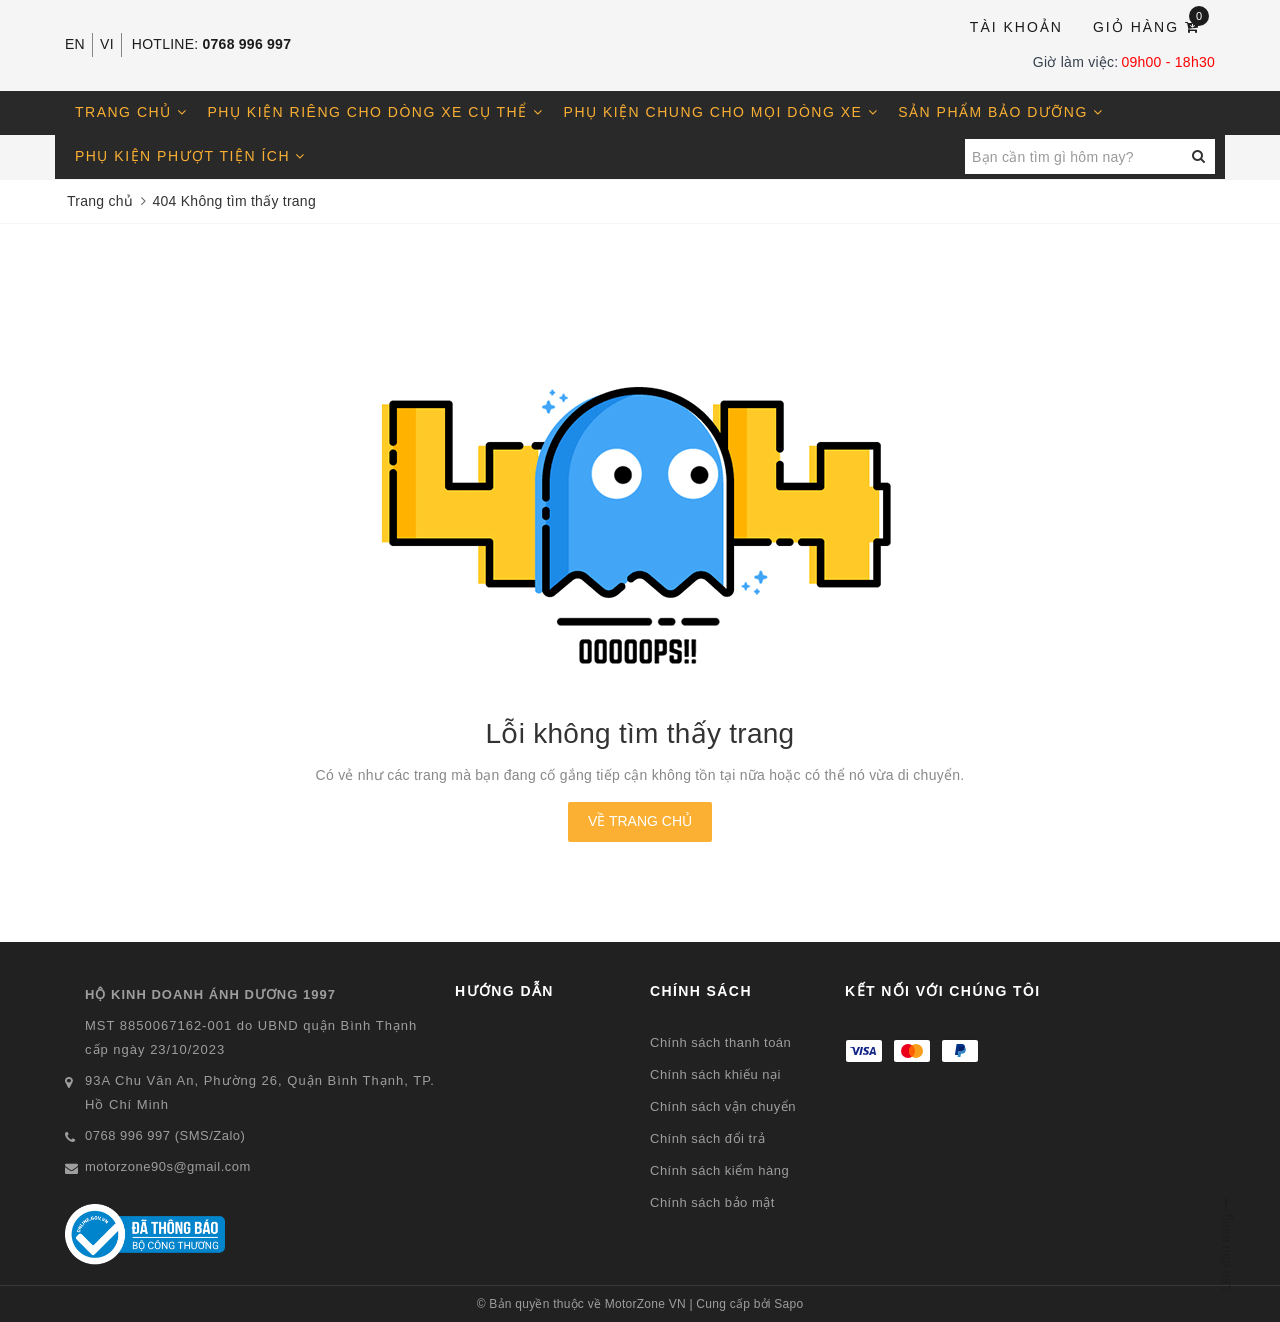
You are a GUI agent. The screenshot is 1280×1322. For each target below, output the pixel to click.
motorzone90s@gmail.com (168, 1166)
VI (107, 44)
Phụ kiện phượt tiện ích (190, 156)
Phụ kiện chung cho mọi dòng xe (721, 112)
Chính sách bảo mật (712, 1202)
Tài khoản (1016, 27)
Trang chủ (131, 112)
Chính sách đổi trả (707, 1138)
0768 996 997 (247, 44)
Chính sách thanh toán (720, 1042)
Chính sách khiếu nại (715, 1074)
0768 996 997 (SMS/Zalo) (165, 1135)
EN (75, 44)
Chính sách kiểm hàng (719, 1170)
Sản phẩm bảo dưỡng (1000, 112)
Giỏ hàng (1151, 25)
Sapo (788, 1304)
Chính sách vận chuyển (723, 1106)
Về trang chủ (640, 821)
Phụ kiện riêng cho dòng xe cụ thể (376, 112)
